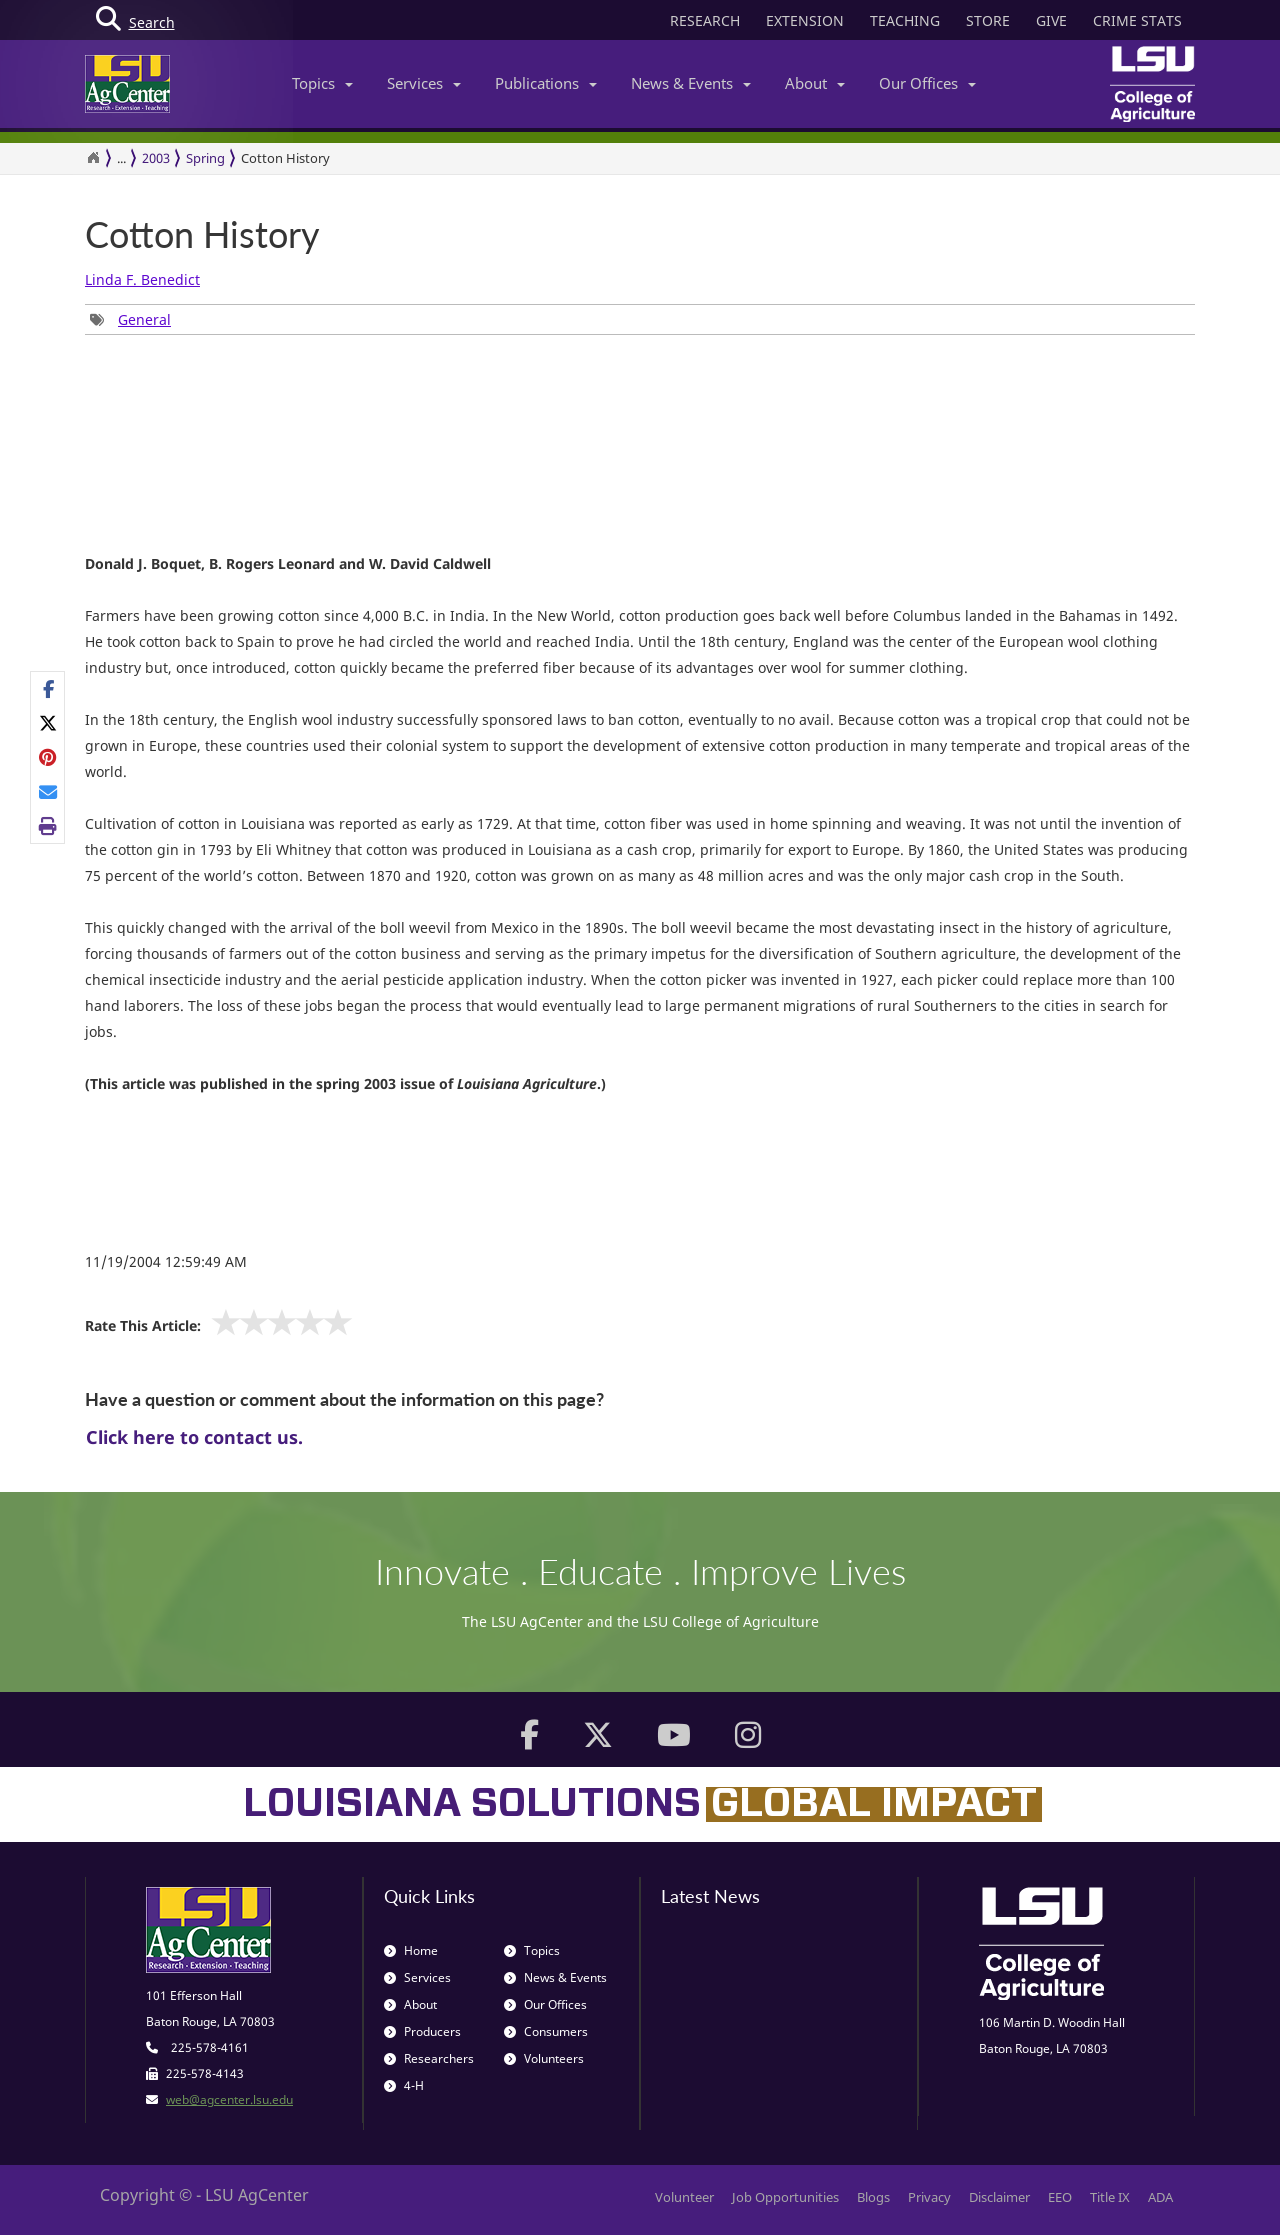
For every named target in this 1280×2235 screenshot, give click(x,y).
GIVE (1051, 20)
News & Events (691, 83)
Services (424, 83)
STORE (988, 20)
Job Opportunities (785, 2197)
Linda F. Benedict (142, 279)
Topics (322, 83)
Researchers (429, 2058)
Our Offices (927, 83)
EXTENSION (805, 20)
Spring (205, 158)
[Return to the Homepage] (93, 158)
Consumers (546, 2031)
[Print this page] (48, 826)
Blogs (873, 2197)
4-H (404, 2085)
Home (411, 1950)
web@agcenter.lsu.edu (229, 2099)
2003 (156, 158)
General (144, 319)
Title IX (1110, 2197)
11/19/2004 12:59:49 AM (166, 1261)
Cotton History (285, 158)
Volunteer (684, 2197)
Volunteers (544, 2058)
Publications (546, 83)
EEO (1060, 2197)
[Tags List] (130, 319)
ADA (1160, 2197)
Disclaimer (999, 2197)
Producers (422, 2031)
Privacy (929, 2197)
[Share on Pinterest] (48, 757)
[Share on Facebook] (48, 689)
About (815, 83)
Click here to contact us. (194, 1437)
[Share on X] (48, 723)
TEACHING (905, 20)
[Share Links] (47, 758)
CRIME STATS (1137, 20)
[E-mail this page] (48, 792)
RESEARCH (705, 20)
